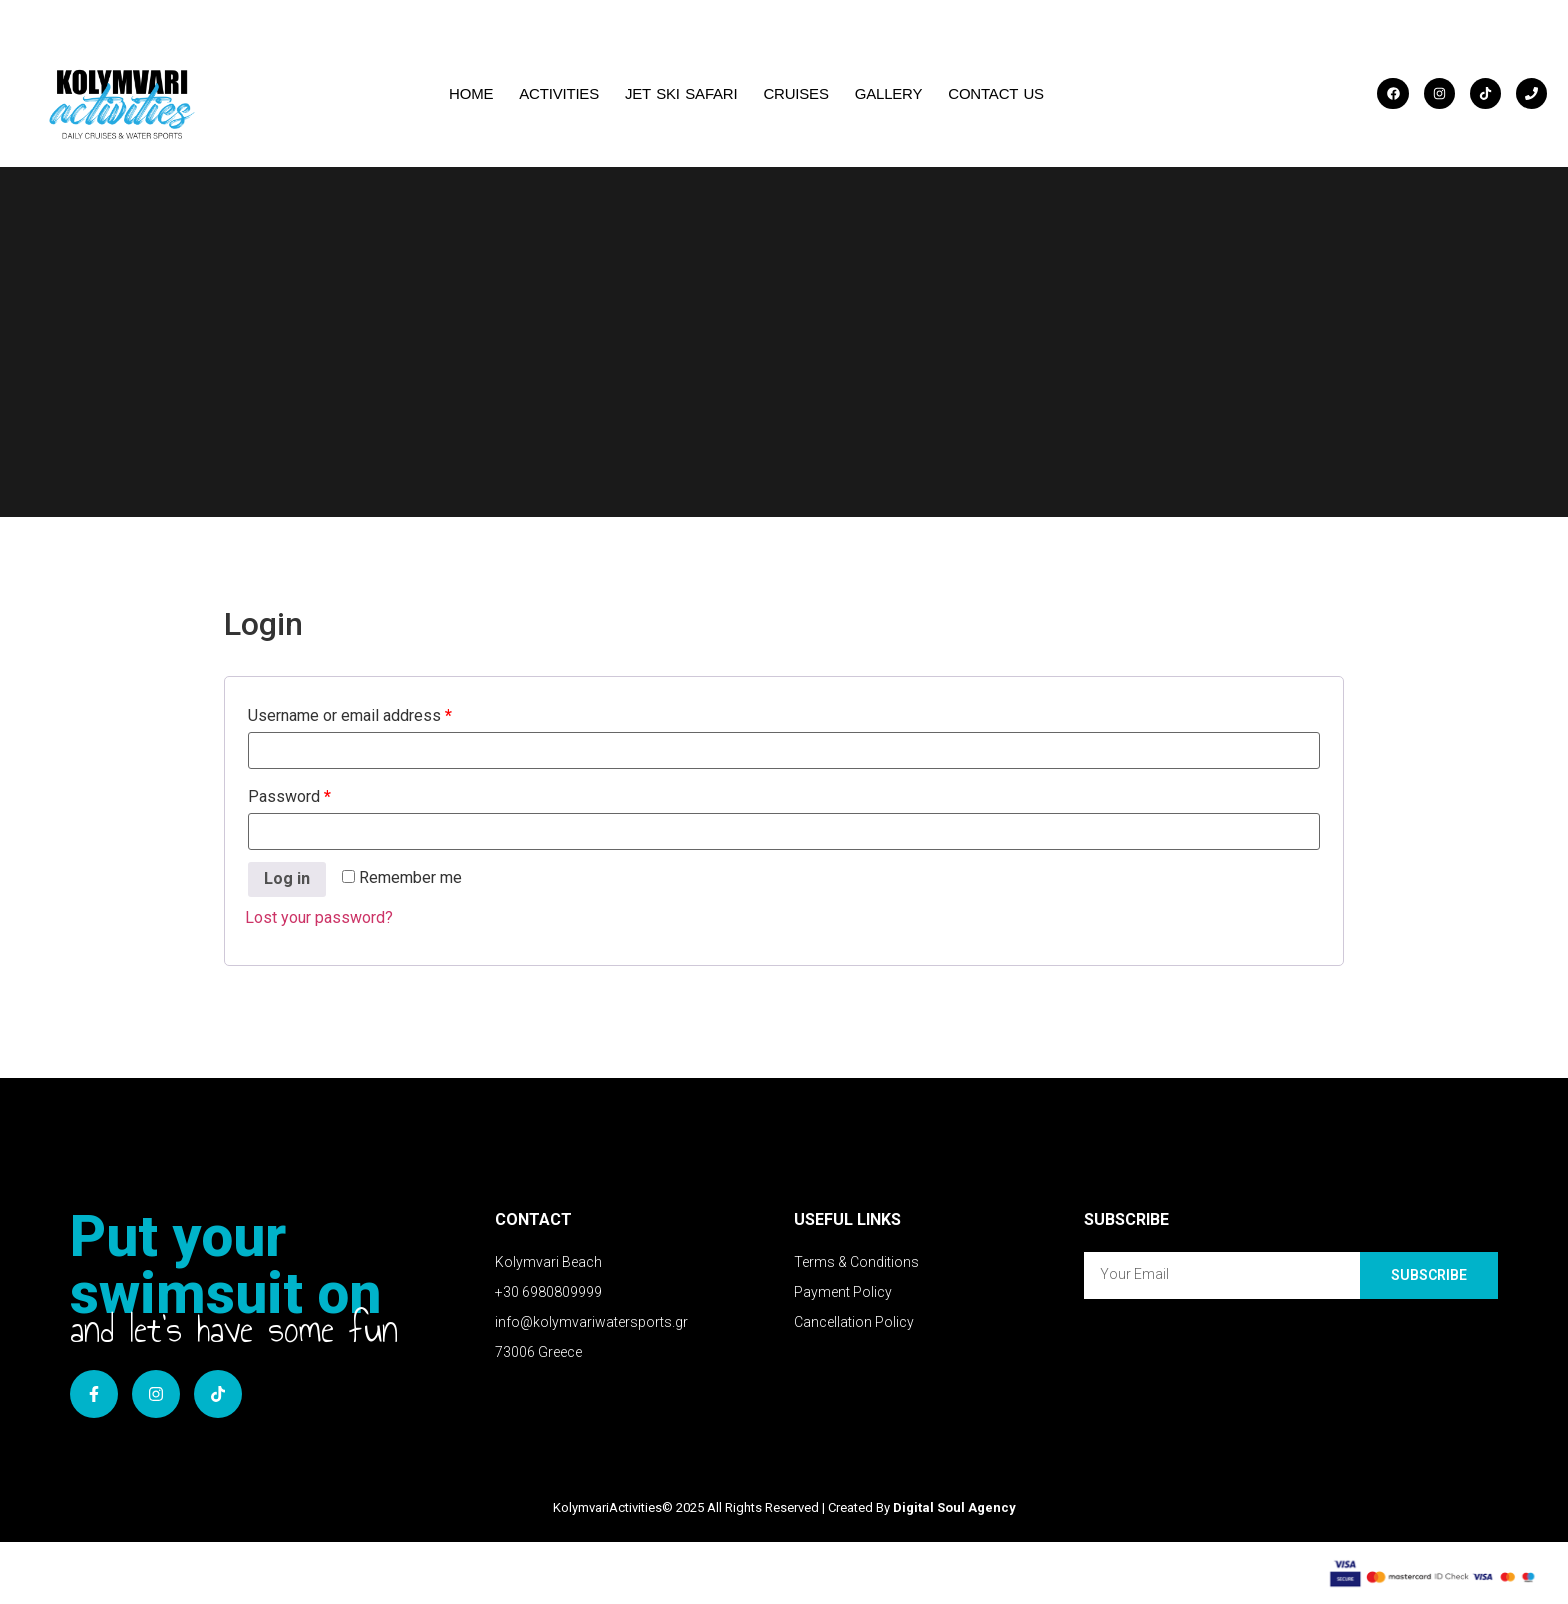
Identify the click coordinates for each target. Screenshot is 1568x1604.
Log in (287, 878)
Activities (559, 93)
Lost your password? (319, 917)
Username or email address (350, 715)
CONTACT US (996, 93)
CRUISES (795, 93)
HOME (471, 93)
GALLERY (889, 93)
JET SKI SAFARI (681, 93)
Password (289, 796)
